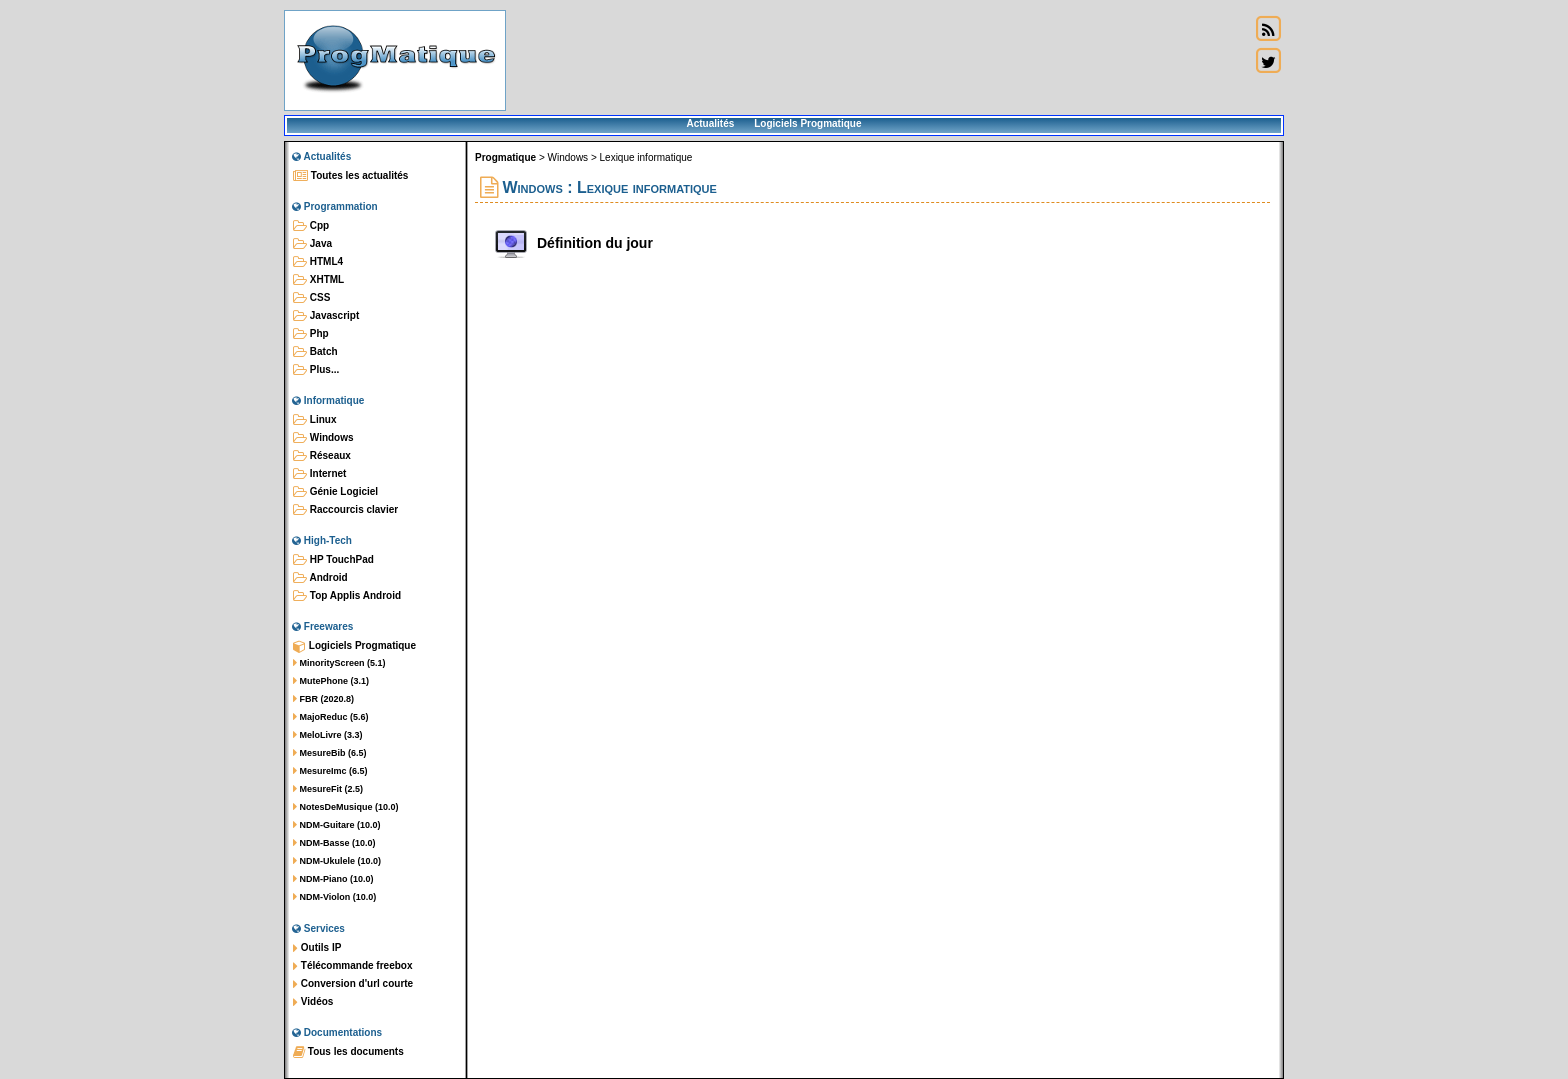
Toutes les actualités (350, 176)
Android (320, 578)
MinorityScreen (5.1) (339, 663)
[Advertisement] (878, 60)
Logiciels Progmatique (807, 123)
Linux (314, 420)
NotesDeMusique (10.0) (346, 807)
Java (312, 244)
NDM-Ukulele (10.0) (337, 861)
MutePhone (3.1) (331, 681)
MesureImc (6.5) (330, 771)
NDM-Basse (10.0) (334, 843)
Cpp (311, 226)
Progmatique (505, 157)
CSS (311, 298)
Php (311, 334)
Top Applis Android (347, 596)
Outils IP (317, 948)
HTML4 (318, 262)
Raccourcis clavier (345, 510)
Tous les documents (348, 1052)
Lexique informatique (646, 157)
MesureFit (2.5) (328, 789)
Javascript (326, 316)
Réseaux (322, 456)
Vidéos (313, 1002)
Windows (323, 438)
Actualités (710, 123)
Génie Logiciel (335, 492)
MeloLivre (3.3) (328, 735)
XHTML (318, 280)
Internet (319, 474)
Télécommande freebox (352, 966)
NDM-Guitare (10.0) (337, 825)
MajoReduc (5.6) (331, 717)
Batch (315, 352)
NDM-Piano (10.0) (333, 879)
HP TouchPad (333, 560)
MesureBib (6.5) (330, 753)
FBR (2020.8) (323, 699)
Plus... (316, 370)
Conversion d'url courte (353, 984)
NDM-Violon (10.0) (334, 897)
